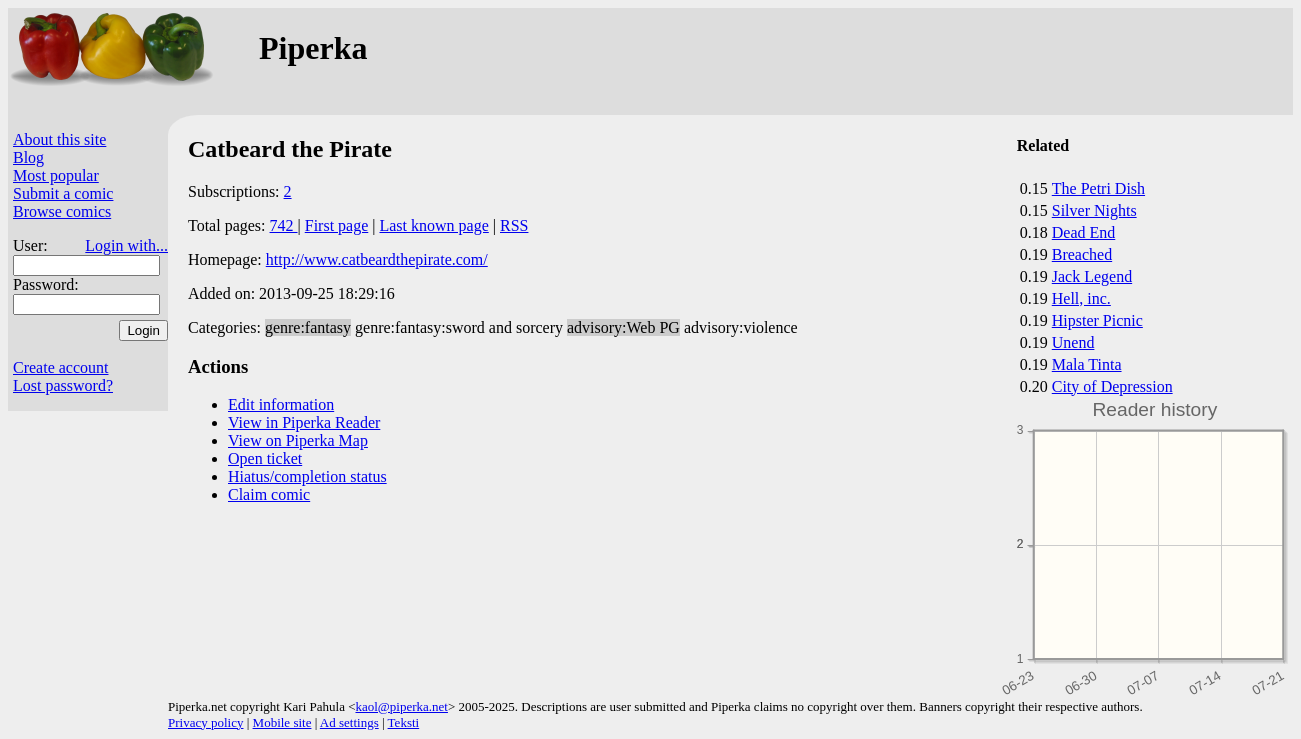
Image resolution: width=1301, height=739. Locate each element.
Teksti (404, 722)
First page (337, 225)
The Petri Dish (1098, 188)
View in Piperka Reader (304, 422)
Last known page (433, 225)
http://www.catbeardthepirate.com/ (377, 259)
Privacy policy (205, 722)
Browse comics (62, 211)
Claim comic (269, 494)
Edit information (281, 404)
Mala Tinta (1087, 364)
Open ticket (265, 458)
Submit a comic (63, 193)
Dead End (1084, 232)
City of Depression (1112, 386)
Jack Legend (1092, 276)
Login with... (126, 245)
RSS (514, 225)
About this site (59, 139)
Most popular (56, 175)
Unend (1073, 342)
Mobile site (282, 722)
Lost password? (63, 385)
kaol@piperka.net (401, 706)
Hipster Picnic (1097, 320)
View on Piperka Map (298, 440)
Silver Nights (1094, 210)
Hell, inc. (1081, 298)
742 (284, 225)
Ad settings (349, 722)
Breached (1082, 254)
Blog (28, 157)
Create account (61, 367)
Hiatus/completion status (307, 476)
